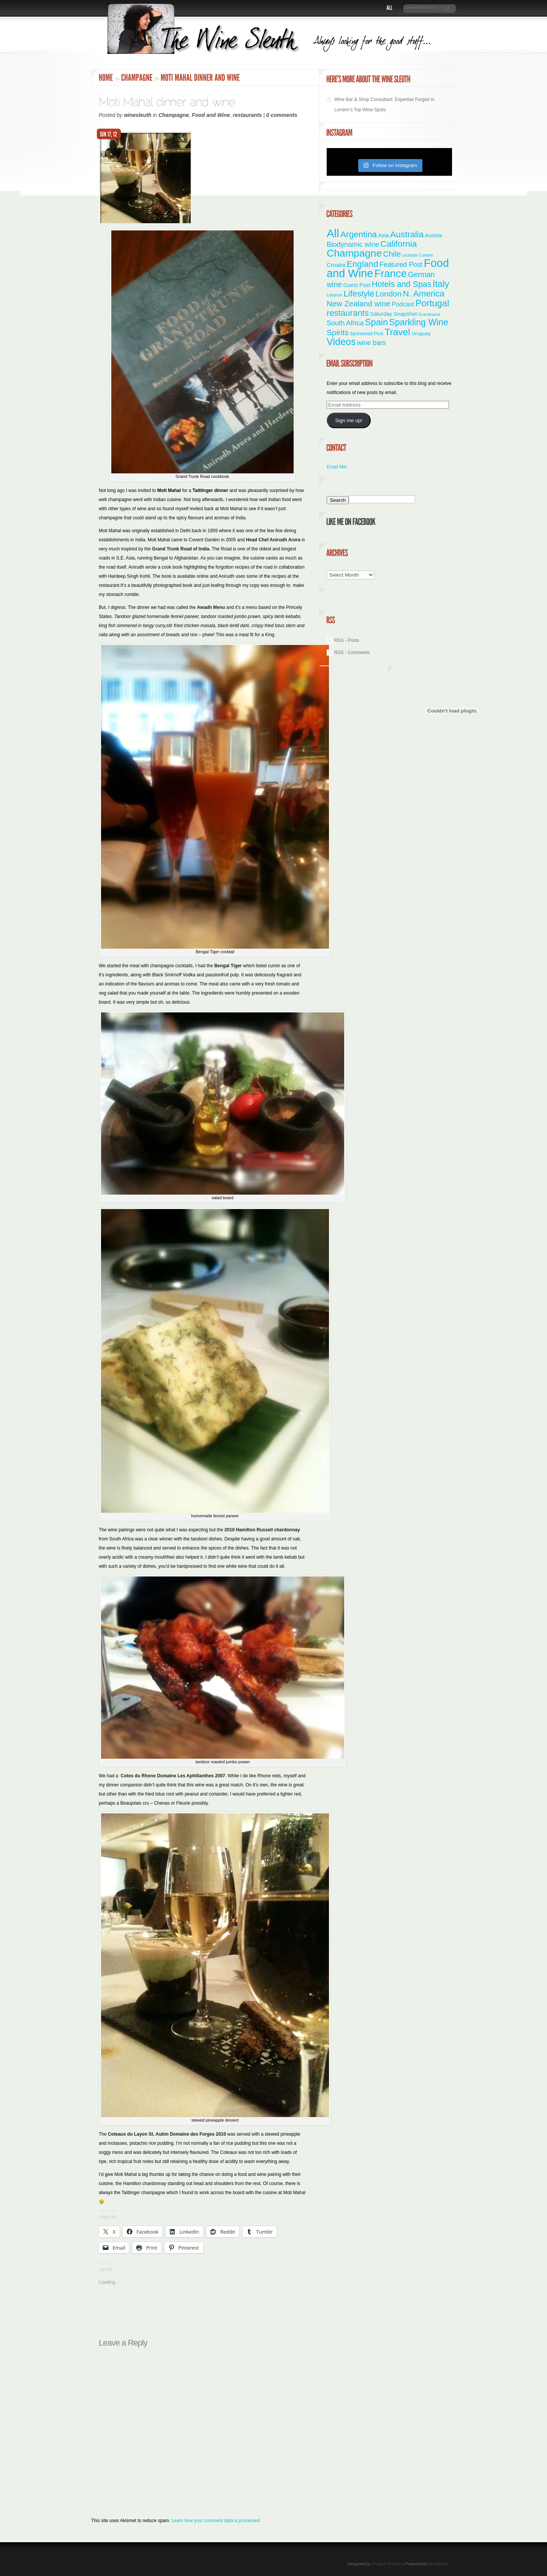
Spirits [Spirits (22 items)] (338, 332)
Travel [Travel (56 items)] (397, 332)
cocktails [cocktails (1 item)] (410, 255)
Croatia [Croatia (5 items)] (336, 265)
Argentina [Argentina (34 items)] (358, 234)
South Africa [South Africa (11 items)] (345, 323)
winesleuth (137, 115)
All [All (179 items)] (333, 233)
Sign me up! (348, 420)
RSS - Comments (352, 652)
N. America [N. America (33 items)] (423, 293)
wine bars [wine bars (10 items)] (371, 343)
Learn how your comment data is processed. (216, 2520)
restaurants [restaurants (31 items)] (348, 313)
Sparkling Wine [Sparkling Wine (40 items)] (419, 322)
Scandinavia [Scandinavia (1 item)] (429, 314)
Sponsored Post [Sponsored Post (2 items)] (366, 333)
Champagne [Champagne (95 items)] (354, 253)
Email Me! (337, 467)
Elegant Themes (387, 2564)
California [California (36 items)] (398, 244)
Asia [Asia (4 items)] (383, 235)
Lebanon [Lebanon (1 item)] (335, 295)
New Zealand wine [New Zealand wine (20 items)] (358, 304)
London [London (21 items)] (389, 293)
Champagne (173, 115)
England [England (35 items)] (362, 264)
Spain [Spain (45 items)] (376, 322)
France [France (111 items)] (391, 273)
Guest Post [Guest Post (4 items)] (356, 285)
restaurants (247, 115)
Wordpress (439, 2564)
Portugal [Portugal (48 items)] (432, 303)
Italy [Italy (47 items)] (441, 284)
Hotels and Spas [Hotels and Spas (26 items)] (401, 284)
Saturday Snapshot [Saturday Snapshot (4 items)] (393, 314)
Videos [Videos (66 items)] (341, 341)
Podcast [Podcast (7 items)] (403, 304)
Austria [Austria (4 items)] (433, 235)
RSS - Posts (346, 640)
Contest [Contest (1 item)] (426, 255)
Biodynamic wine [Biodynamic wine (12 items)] (353, 244)
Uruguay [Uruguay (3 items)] (421, 333)
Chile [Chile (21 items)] (392, 253)
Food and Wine (211, 115)
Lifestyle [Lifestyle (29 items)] (359, 293)
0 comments (281, 115)
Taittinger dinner (210, 490)
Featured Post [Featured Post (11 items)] (401, 264)
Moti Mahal (169, 490)
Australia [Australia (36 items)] (407, 234)
